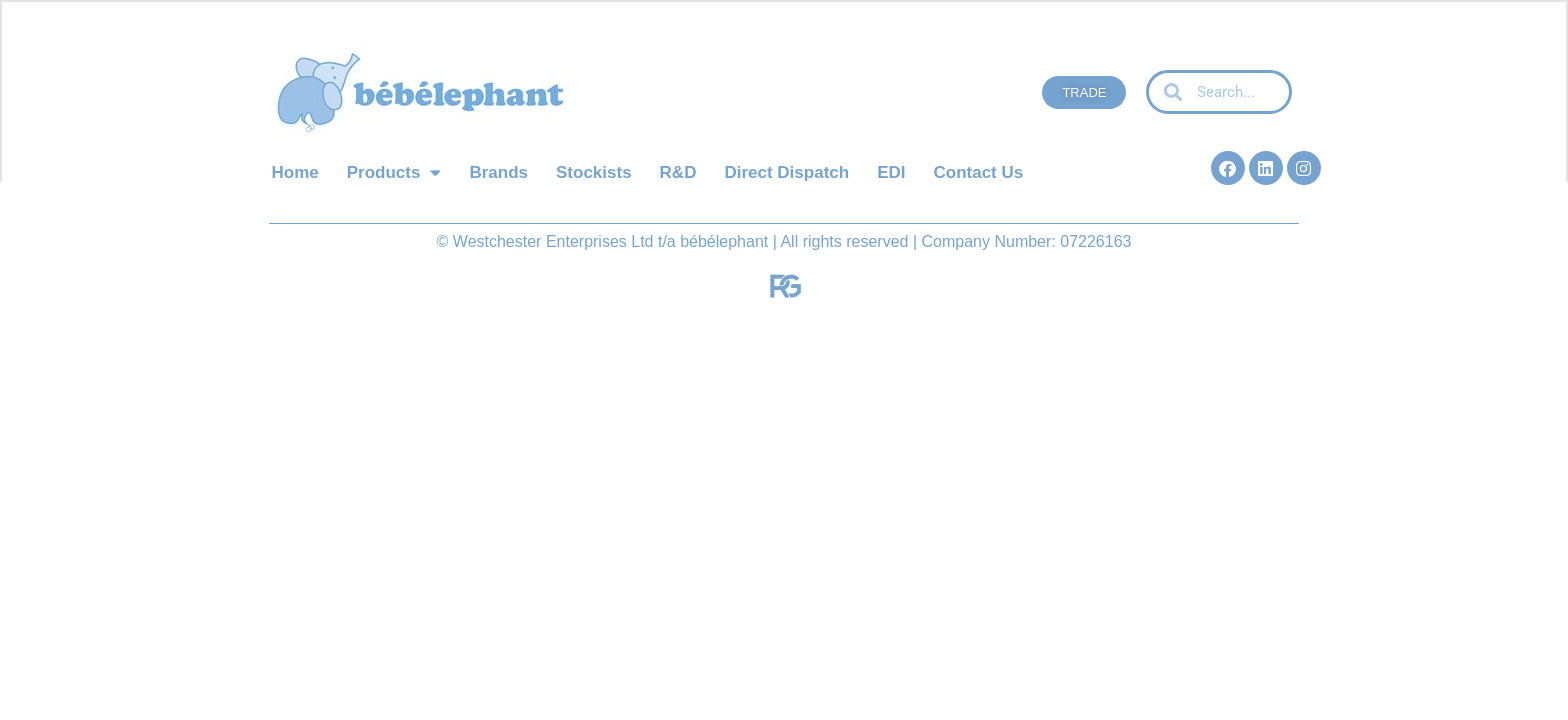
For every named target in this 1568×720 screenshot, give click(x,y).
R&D (678, 172)
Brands (498, 172)
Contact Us (978, 172)
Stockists (594, 172)
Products (394, 172)
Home (295, 172)
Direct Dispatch (786, 172)
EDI (891, 172)
